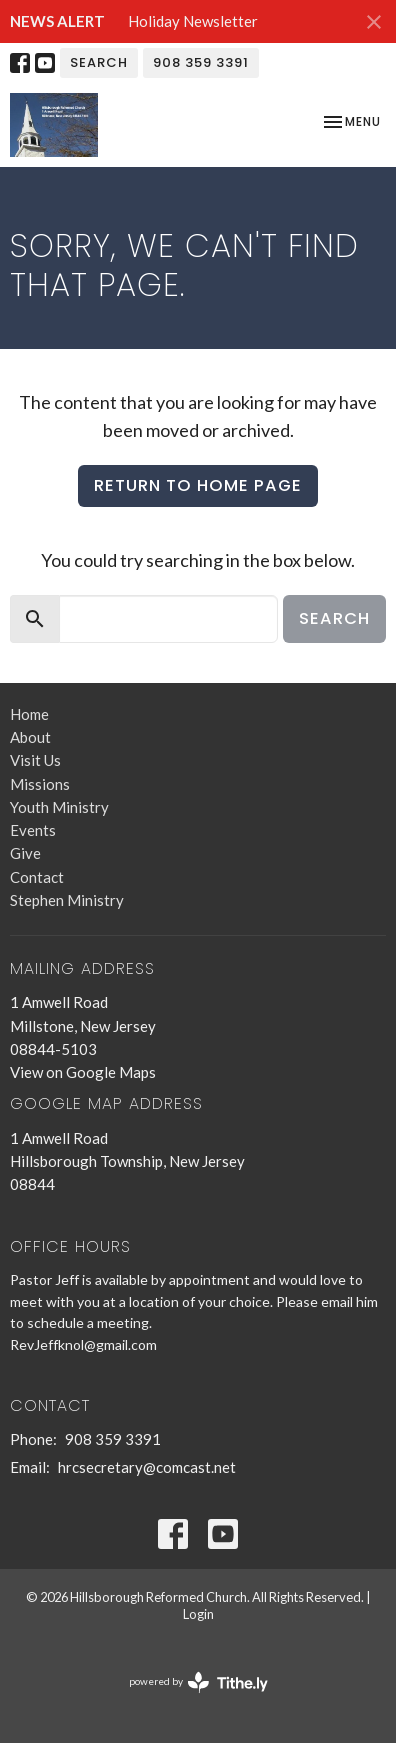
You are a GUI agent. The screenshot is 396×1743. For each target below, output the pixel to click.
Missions (40, 784)
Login (198, 1614)
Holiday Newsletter (193, 21)
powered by (198, 1682)
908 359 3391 (201, 62)
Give (25, 853)
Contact (37, 877)
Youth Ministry (59, 807)
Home (29, 714)
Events (33, 830)
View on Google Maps (83, 1072)
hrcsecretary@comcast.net (147, 1467)
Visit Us (35, 760)
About (30, 737)
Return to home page (198, 485)
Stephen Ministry (67, 900)
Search (99, 62)
